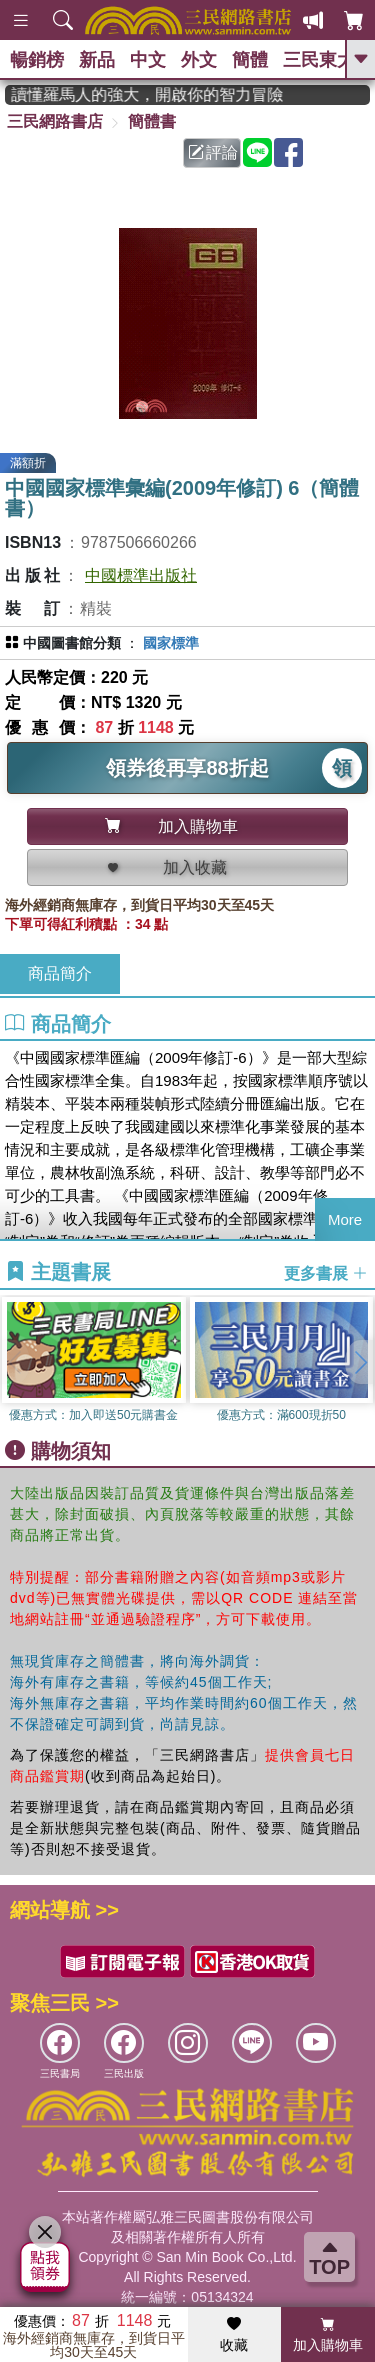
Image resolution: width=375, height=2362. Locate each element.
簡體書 (152, 121)
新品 (97, 60)
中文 (148, 60)
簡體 (250, 60)
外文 (199, 60)
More (345, 1219)
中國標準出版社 (141, 575)
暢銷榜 (37, 60)
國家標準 (171, 643)
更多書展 (326, 1273)
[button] (360, 1362)
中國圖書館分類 (72, 643)
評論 (213, 152)
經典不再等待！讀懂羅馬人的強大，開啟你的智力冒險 (156, 94)
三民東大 (319, 60)
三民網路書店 (55, 121)
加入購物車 (328, 2335)
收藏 (234, 2335)
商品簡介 (60, 973)
